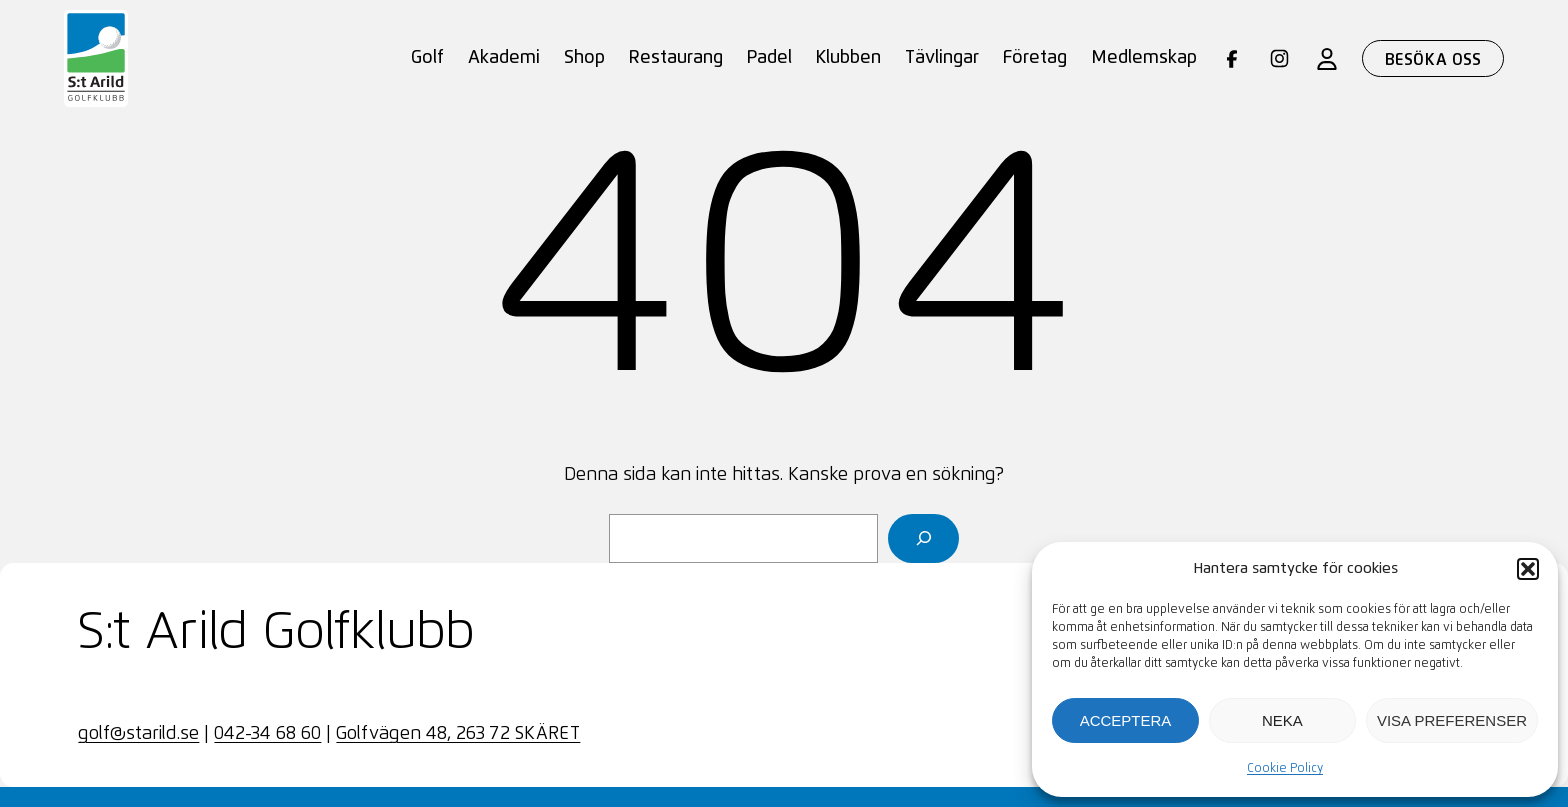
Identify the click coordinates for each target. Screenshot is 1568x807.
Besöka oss (1433, 60)
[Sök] (923, 538)
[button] (1528, 569)
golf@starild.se (138, 734)
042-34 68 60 (267, 734)
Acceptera (1126, 720)
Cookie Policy (1285, 769)
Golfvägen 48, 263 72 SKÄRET (458, 734)
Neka (1282, 720)
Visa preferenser (1452, 720)
